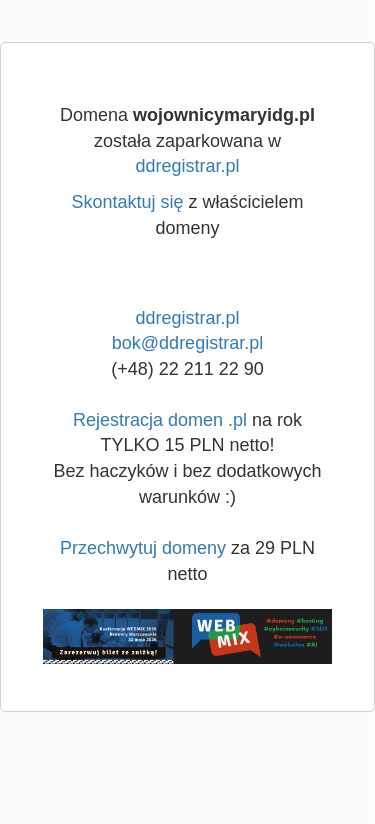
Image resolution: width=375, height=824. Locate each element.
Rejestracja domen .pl (160, 420)
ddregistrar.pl (187, 166)
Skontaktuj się (127, 202)
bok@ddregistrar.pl (187, 343)
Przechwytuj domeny (143, 548)
